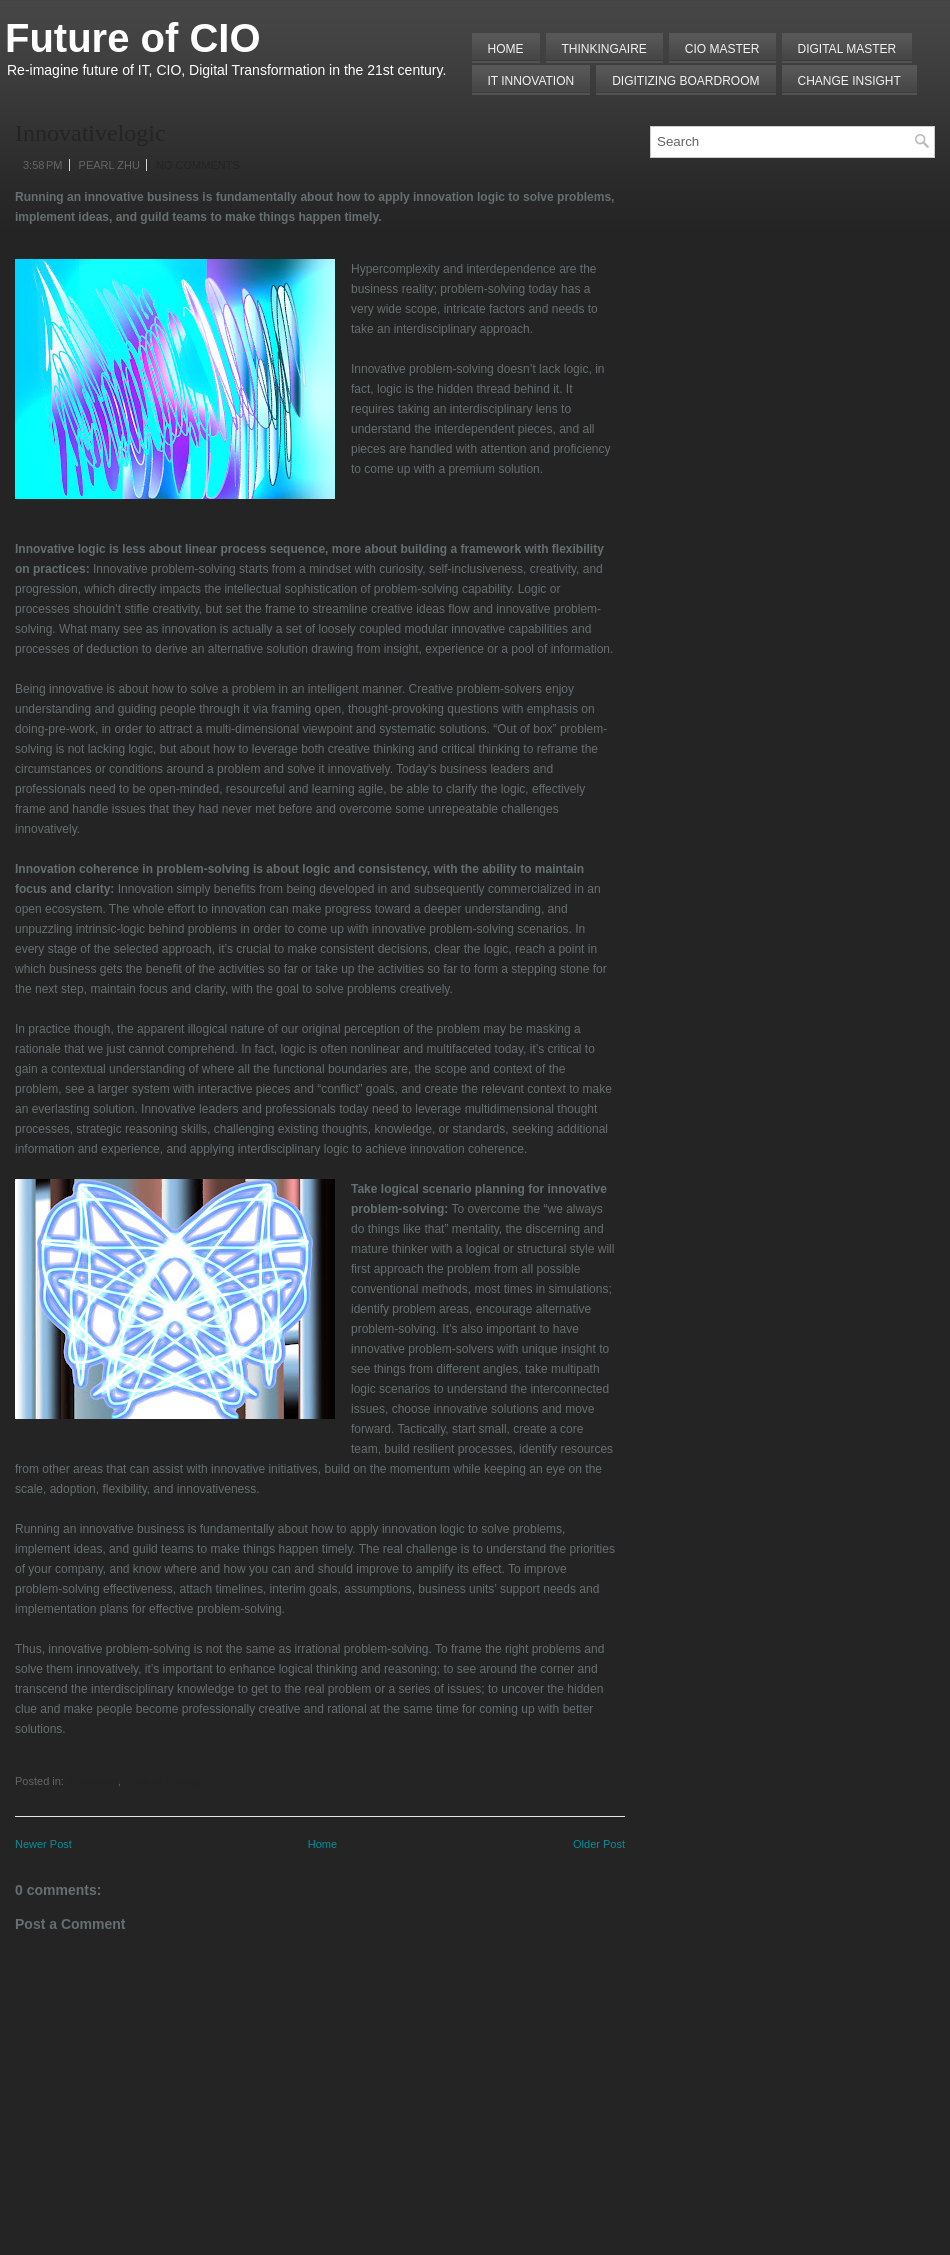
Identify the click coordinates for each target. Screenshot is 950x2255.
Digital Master (847, 49)
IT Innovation (531, 81)
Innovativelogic (90, 133)
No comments (198, 165)
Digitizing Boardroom (685, 81)
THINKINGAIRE (604, 49)
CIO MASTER (722, 49)
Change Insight (849, 81)
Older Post (599, 1844)
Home (506, 49)
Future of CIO (133, 38)
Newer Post (43, 1844)
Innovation (92, 1781)
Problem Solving (161, 1781)
